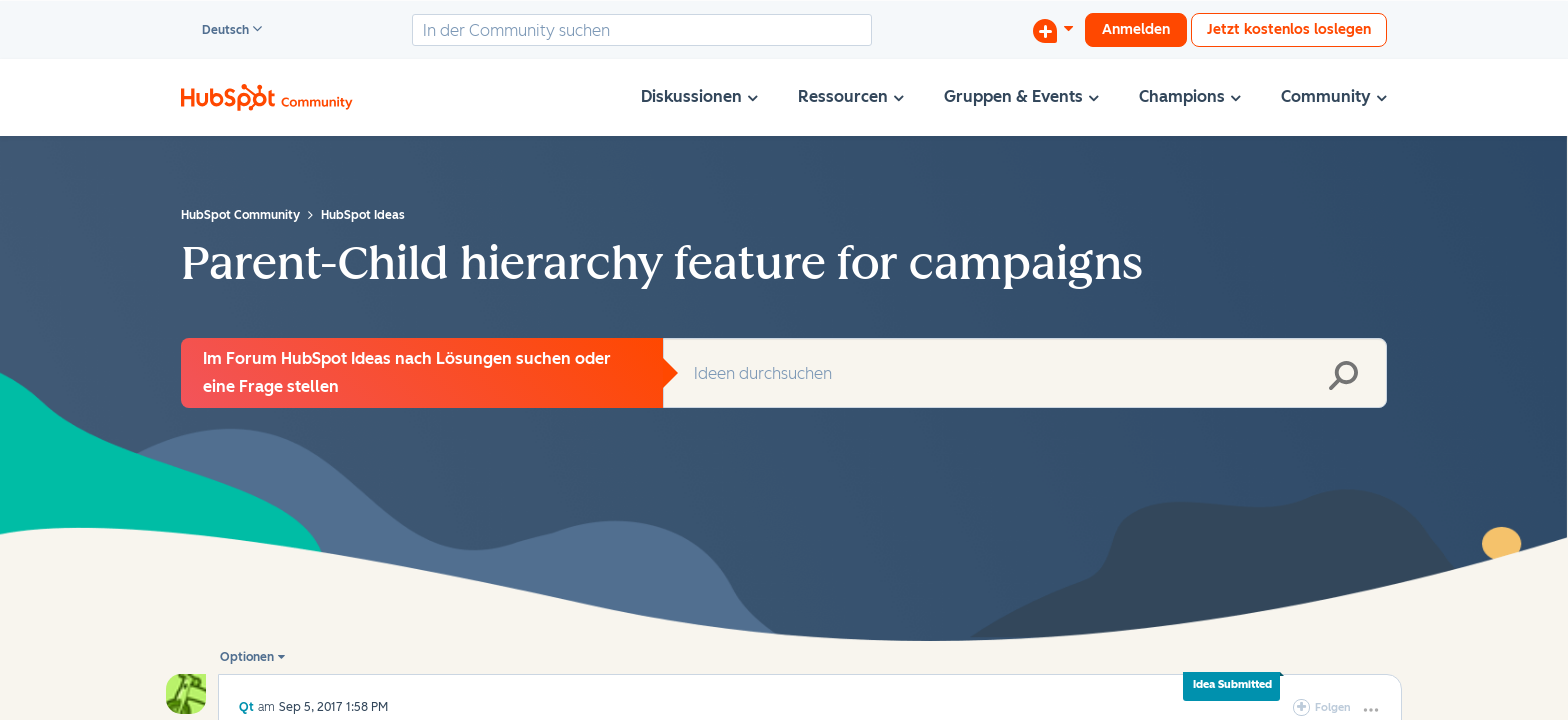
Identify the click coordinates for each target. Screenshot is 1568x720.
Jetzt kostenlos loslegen (1289, 29)
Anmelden (1136, 29)
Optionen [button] (247, 657)
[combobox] (642, 30)
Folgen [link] (1333, 707)
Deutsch (216, 31)
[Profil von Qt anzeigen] (246, 706)
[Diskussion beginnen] (1053, 30)
